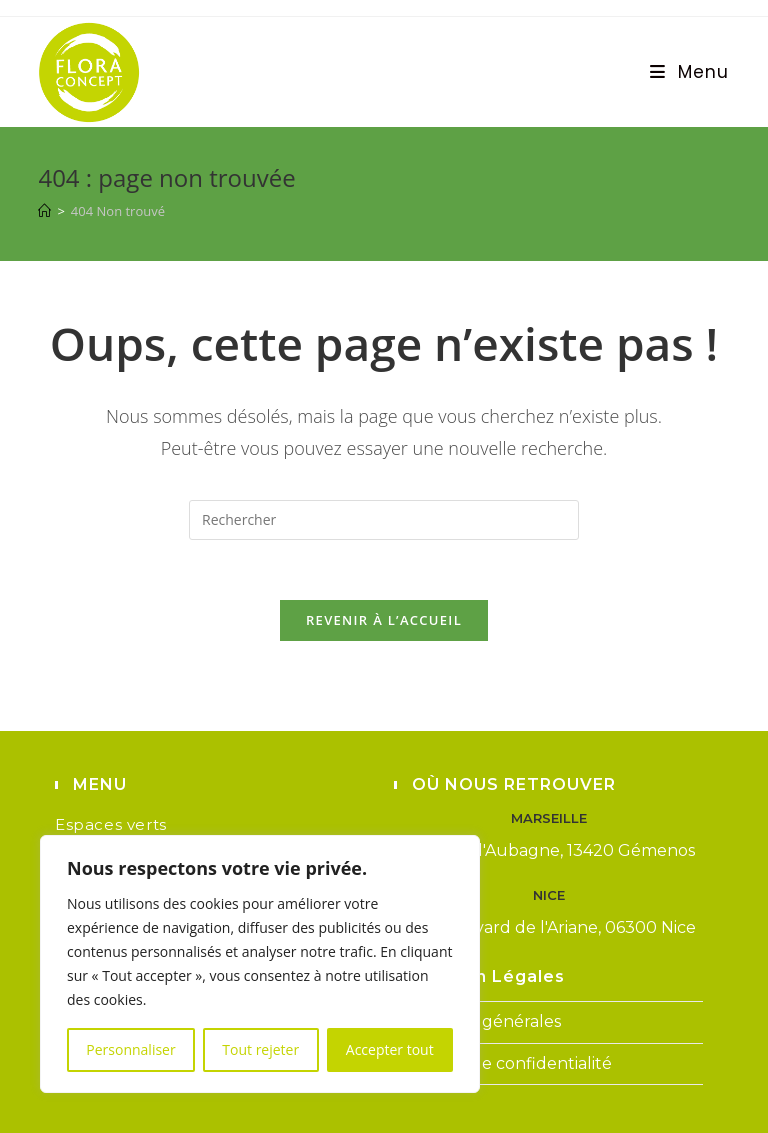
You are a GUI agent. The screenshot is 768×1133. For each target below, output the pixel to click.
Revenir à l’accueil (384, 620)
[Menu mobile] (690, 72)
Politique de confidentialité (503, 1063)
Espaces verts (111, 824)
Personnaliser (130, 1049)
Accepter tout (390, 1049)
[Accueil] (44, 211)
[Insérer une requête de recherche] (384, 520)
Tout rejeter (260, 1049)
